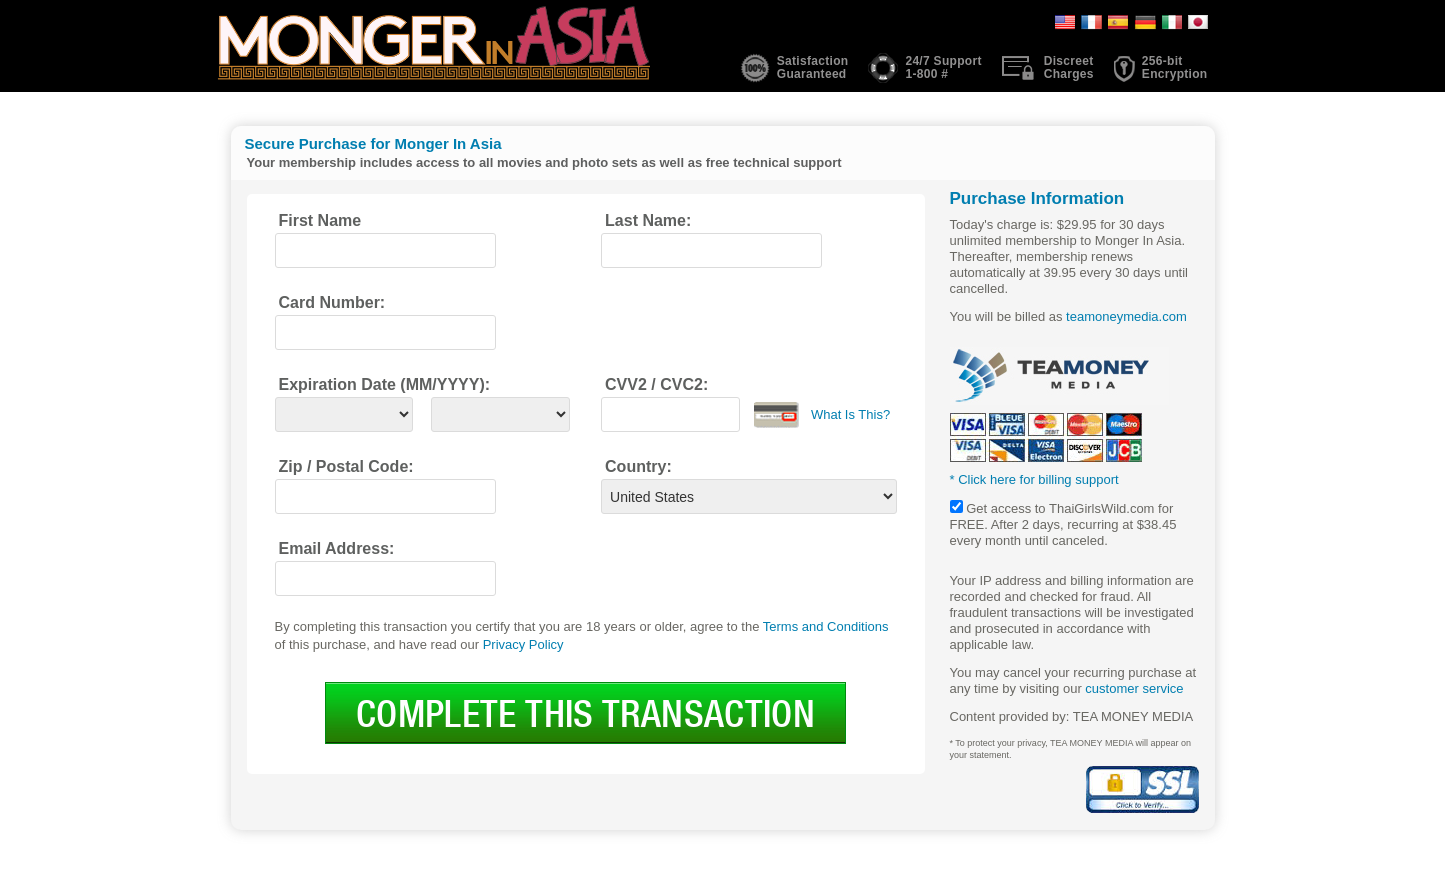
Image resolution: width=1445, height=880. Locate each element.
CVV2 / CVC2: (656, 384)
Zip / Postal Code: (346, 466)
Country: (638, 466)
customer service (1134, 688)
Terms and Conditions (826, 626)
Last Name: (648, 220)
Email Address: (337, 548)
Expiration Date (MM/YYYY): (385, 384)
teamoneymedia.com (1126, 316)
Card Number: (332, 302)
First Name (320, 220)
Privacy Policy (523, 644)
